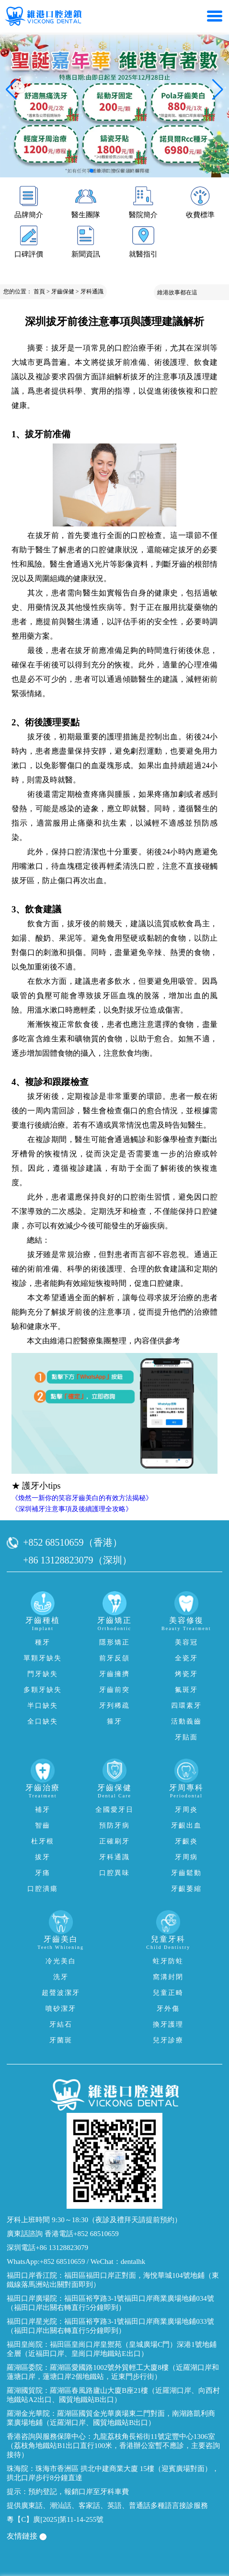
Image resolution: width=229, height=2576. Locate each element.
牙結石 (60, 2024)
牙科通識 (91, 291)
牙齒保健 (62, 291)
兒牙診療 (168, 2040)
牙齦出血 (186, 1825)
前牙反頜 (114, 1658)
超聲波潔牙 (61, 1992)
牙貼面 (186, 1737)
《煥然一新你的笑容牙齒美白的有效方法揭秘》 (81, 1498)
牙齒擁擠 (114, 1674)
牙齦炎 (186, 1841)
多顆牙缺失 (42, 1689)
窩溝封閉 (168, 1977)
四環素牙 (186, 1705)
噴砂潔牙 (61, 2008)
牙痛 (42, 1873)
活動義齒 (186, 1721)
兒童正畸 (168, 1992)
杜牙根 (42, 1841)
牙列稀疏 (114, 1705)
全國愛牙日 (114, 1809)
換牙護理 (168, 2024)
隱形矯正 (114, 1642)
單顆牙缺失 (42, 1658)
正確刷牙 (114, 1841)
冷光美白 (61, 1961)
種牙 (42, 1642)
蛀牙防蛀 (168, 1961)
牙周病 (186, 1857)
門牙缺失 (42, 1674)
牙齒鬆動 (186, 1873)
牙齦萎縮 (186, 1888)
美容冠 (186, 1642)
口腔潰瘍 (42, 1888)
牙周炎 (186, 1809)
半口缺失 (42, 1705)
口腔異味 (114, 1873)
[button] (91, 171)
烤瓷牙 (186, 1674)
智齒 (42, 1825)
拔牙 (42, 1857)
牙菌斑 (60, 2040)
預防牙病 (114, 1825)
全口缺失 (42, 1721)
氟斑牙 (186, 1689)
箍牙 (114, 1721)
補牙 (42, 1809)
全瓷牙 (186, 1658)
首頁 (39, 291)
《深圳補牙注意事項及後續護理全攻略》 (71, 1509)
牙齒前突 (114, 1689)
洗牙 (61, 1977)
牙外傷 (168, 2008)
